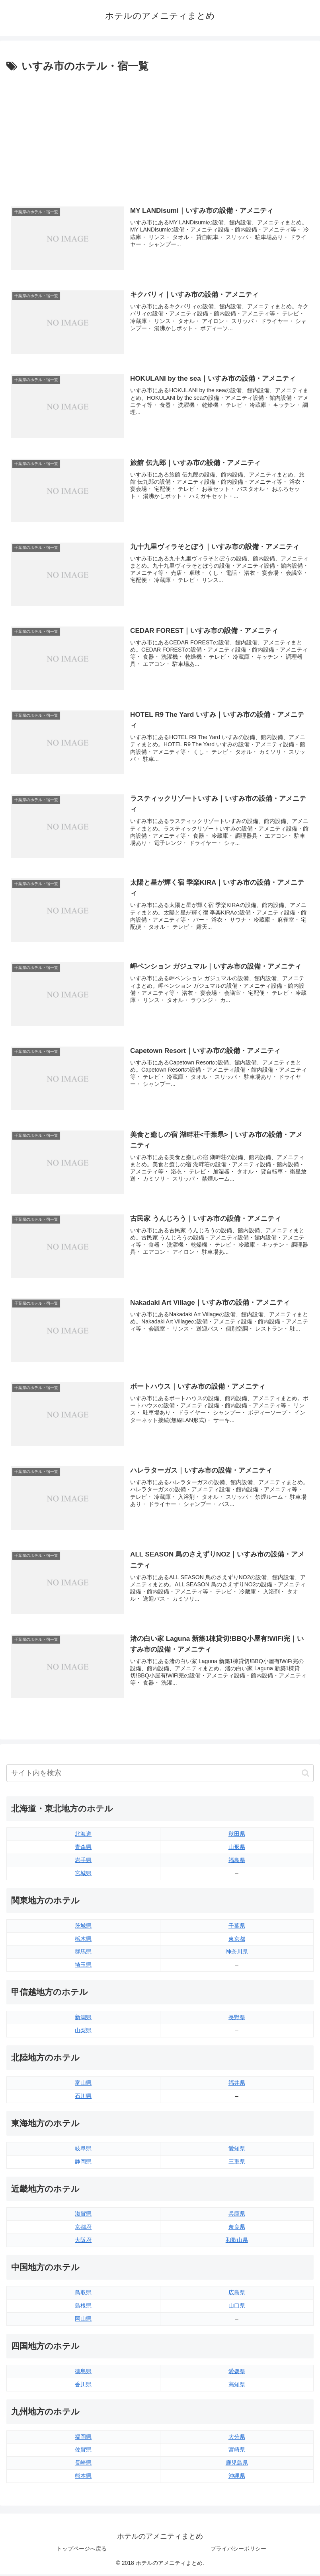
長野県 (236, 2019)
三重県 (236, 2163)
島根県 (83, 2307)
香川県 (83, 2386)
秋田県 (236, 1836)
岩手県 (83, 1861)
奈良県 (236, 2229)
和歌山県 (237, 2242)
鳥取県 (83, 2294)
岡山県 (83, 2320)
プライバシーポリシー (238, 2550)
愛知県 (236, 2150)
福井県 (236, 2084)
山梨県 (83, 2032)
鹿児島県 (237, 2464)
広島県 (236, 2294)
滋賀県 (83, 2215)
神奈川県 (237, 1953)
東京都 (236, 1940)
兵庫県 (236, 2215)
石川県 (83, 2097)
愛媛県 (236, 2373)
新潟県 (83, 2019)
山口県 (236, 2307)
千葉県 (236, 1927)
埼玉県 (83, 1966)
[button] (305, 1774)
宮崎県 (236, 2451)
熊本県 (83, 2478)
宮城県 (83, 1875)
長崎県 (83, 2464)
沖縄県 (236, 2478)
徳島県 (83, 2373)
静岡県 (83, 2163)
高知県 (236, 2386)
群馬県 (83, 1953)
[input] (160, 1775)
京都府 (83, 2229)
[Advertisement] (160, 135)
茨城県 (83, 1927)
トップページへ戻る (82, 2550)
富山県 (83, 2084)
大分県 (236, 2438)
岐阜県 (83, 2150)
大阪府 (83, 2242)
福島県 (236, 1861)
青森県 (83, 1848)
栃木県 (83, 1940)
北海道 (83, 1836)
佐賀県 (83, 2451)
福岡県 (83, 2438)
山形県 (236, 1848)
